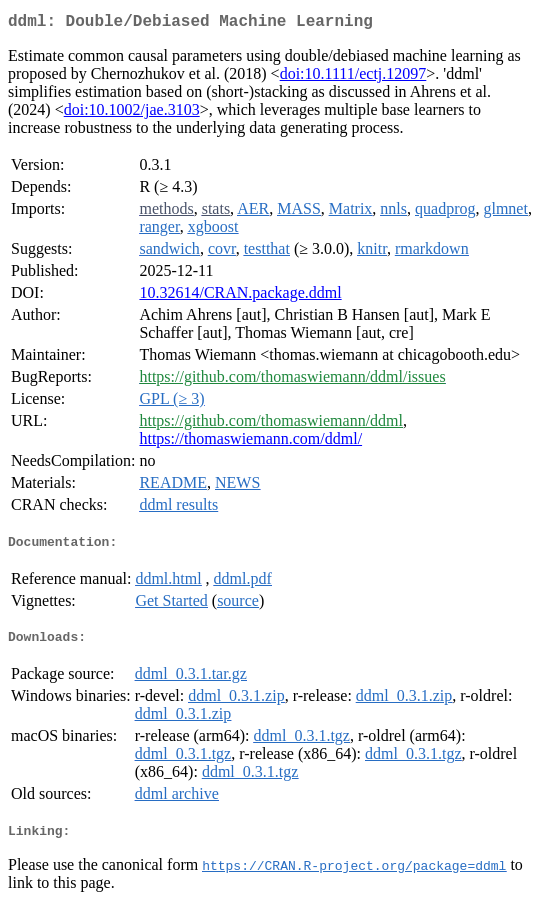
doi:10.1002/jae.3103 (132, 113)
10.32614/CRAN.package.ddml (240, 296)
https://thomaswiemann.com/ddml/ (250, 442)
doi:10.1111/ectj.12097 (353, 77)
